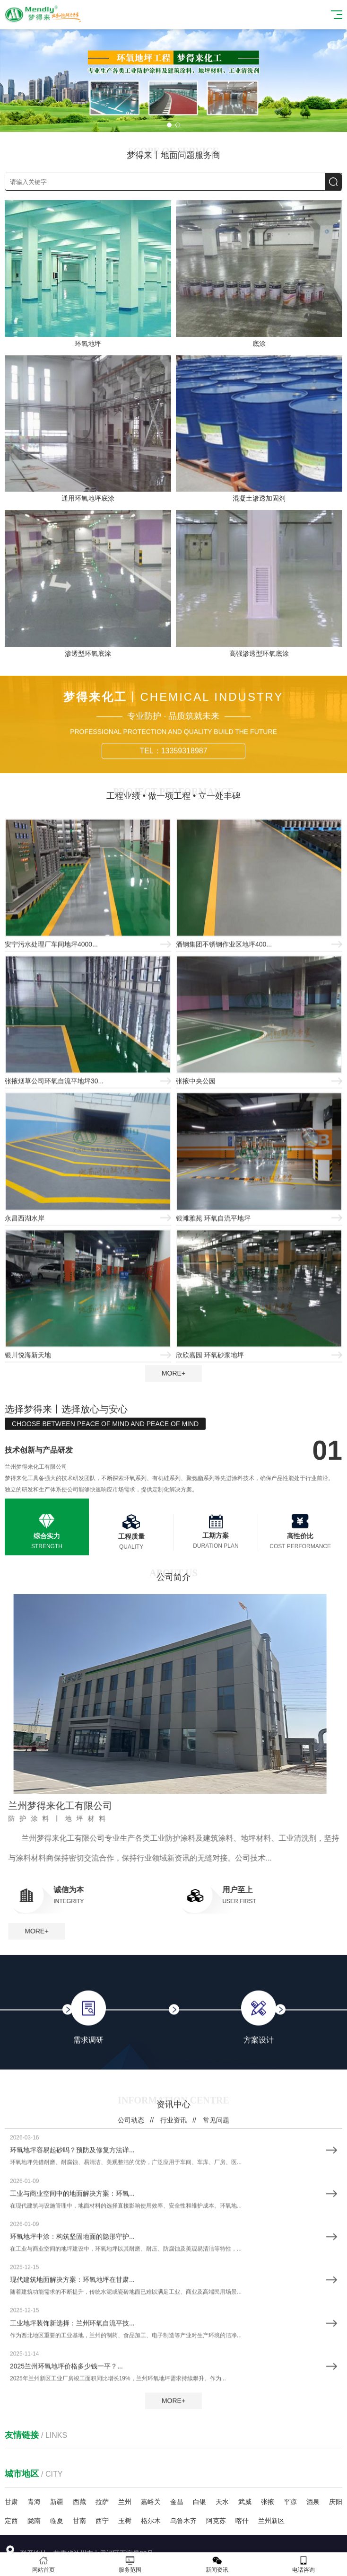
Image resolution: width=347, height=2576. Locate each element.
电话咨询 (303, 2564)
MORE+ (173, 1373)
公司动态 (131, 2448)
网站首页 (43, 2564)
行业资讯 (173, 2448)
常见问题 (216, 2448)
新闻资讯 (217, 2564)
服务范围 (130, 2564)
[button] (169, 125)
